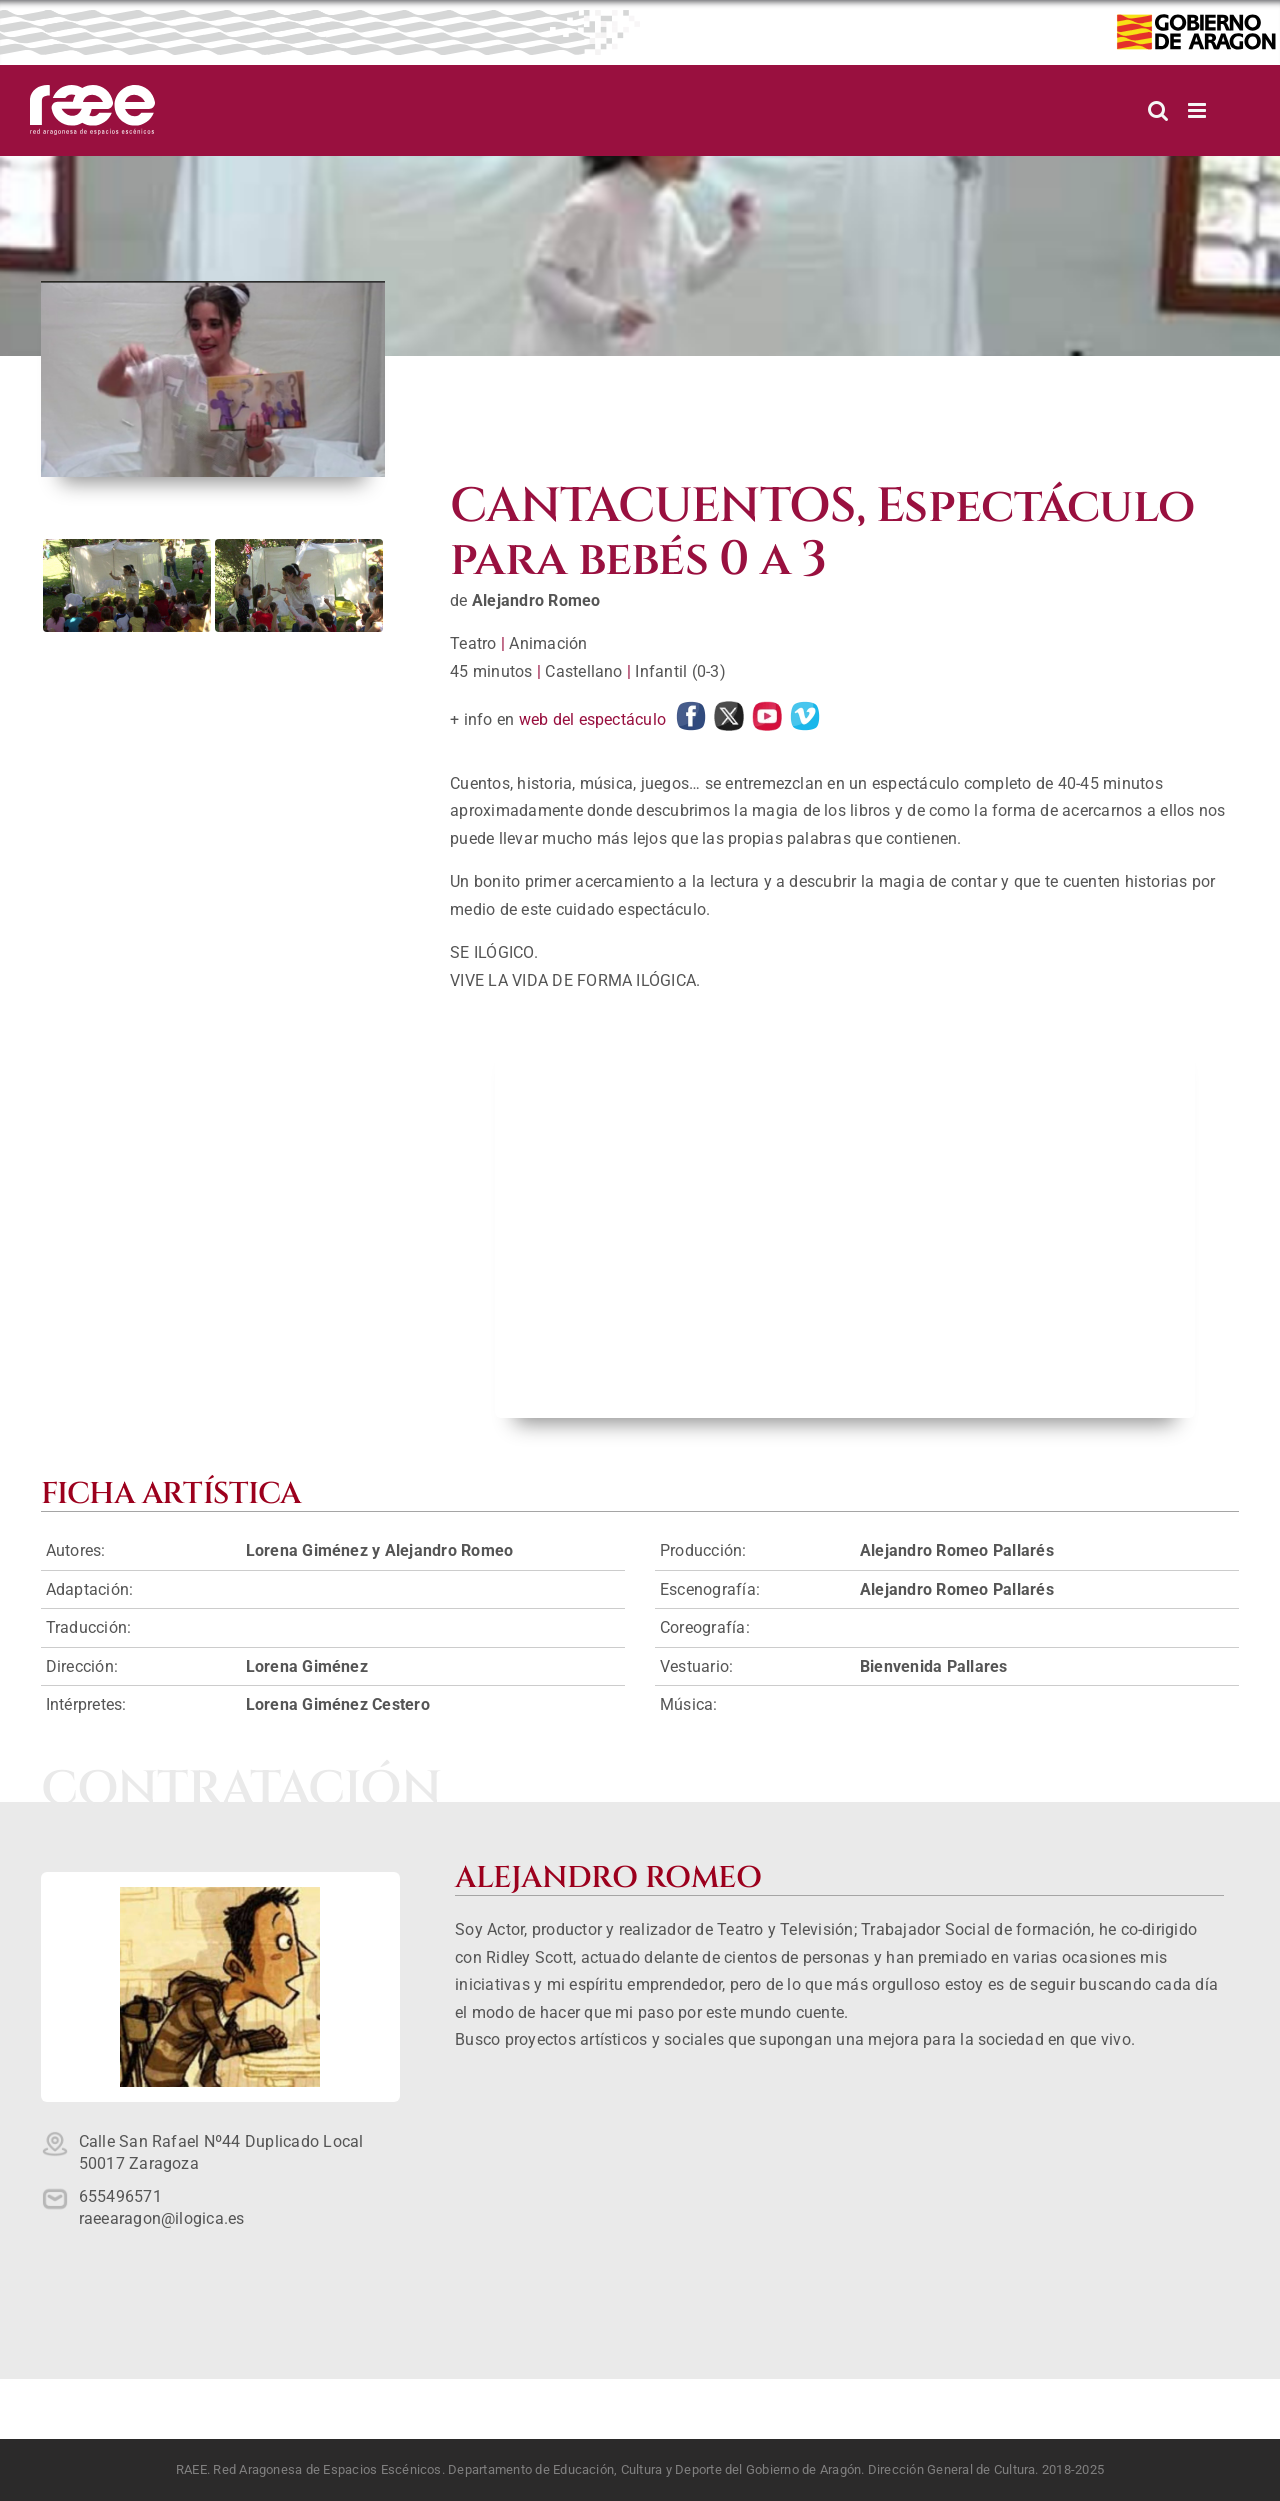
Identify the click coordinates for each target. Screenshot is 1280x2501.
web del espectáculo (593, 719)
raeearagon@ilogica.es (162, 2218)
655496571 (120, 2196)
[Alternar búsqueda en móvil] (1158, 110)
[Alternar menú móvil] (1198, 110)
